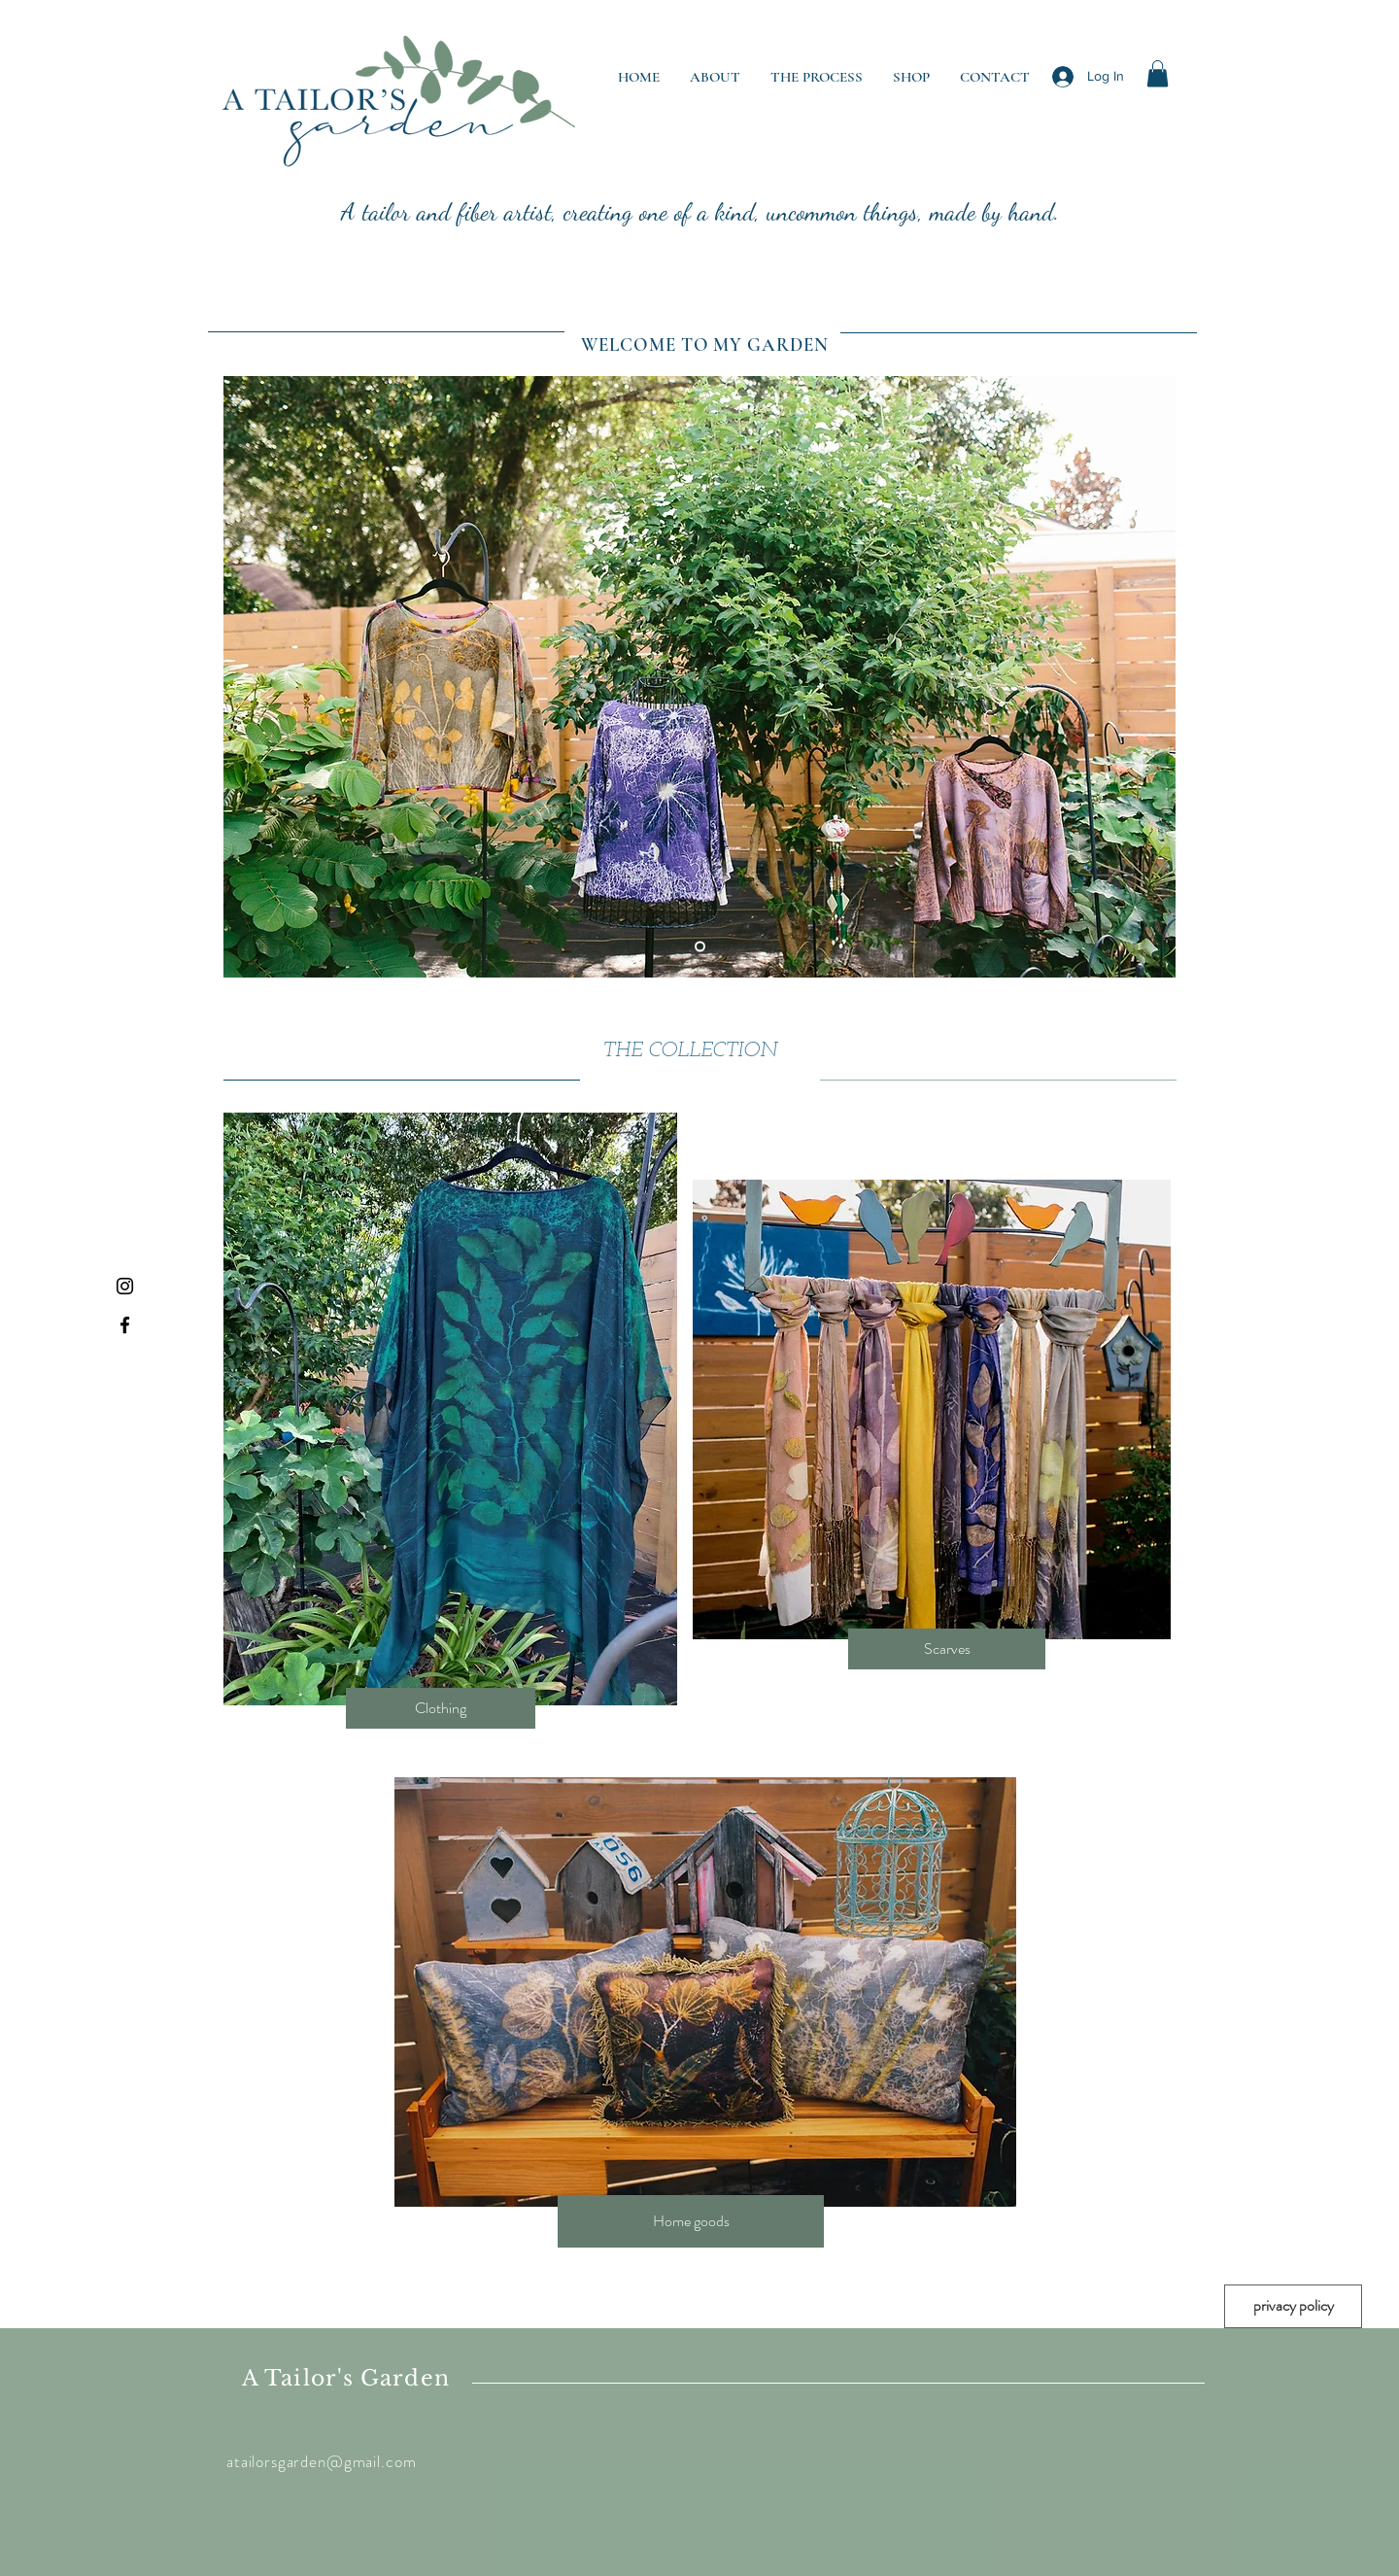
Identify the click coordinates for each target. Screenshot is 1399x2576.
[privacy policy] (1293, 2306)
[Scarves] (946, 1649)
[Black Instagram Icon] (125, 1286)
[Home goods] (691, 2221)
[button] (1157, 73)
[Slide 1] (700, 947)
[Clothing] (440, 1708)
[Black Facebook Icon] (125, 1325)
